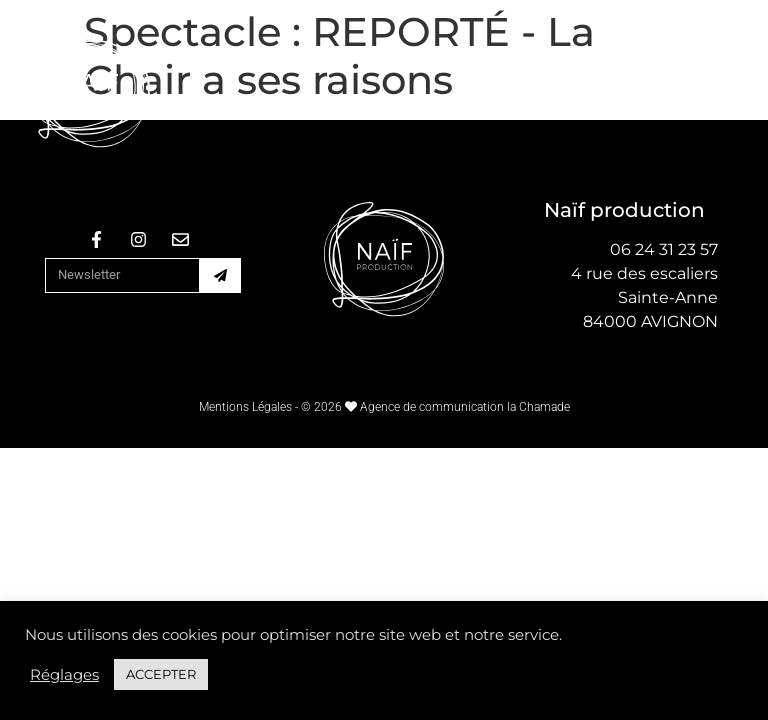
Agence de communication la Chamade (465, 407)
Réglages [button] (64, 675)
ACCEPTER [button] (161, 674)
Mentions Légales (245, 407)
